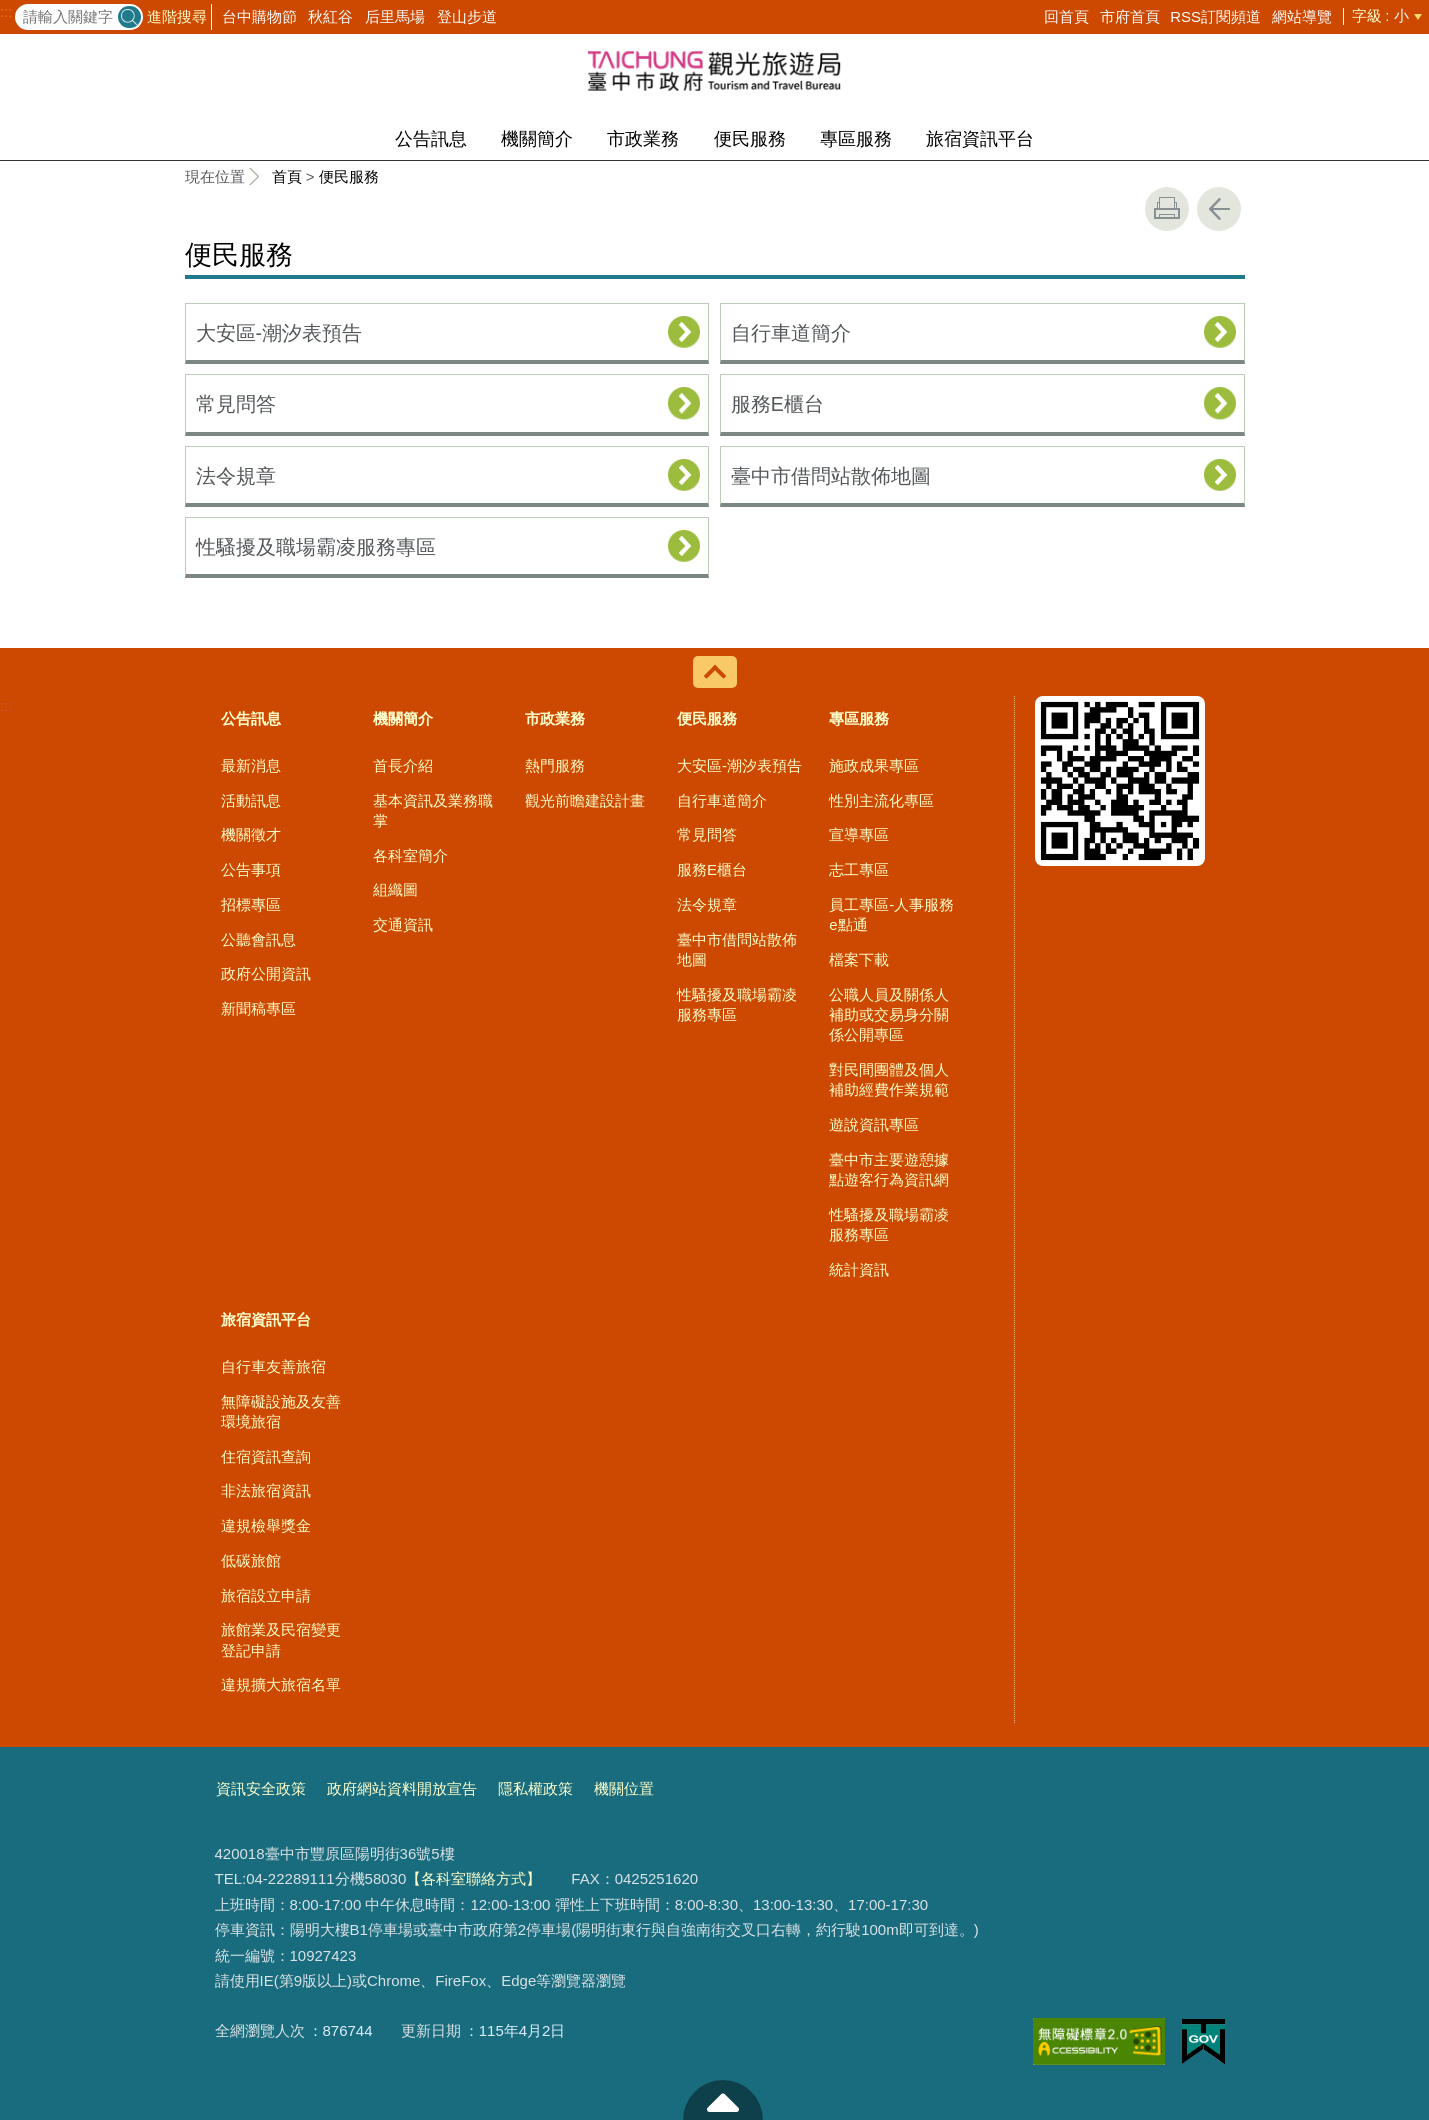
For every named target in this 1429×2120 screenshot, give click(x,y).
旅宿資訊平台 (980, 139)
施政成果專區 (874, 765)
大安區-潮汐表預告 (279, 333)
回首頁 (1066, 16)
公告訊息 (431, 139)
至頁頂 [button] (723, 2100)
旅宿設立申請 (266, 1595)
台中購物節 (259, 16)
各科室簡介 (410, 855)
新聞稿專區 (258, 1008)
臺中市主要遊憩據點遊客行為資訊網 (889, 1169)
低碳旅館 (251, 1560)
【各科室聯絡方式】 (473, 1878)
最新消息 (251, 765)
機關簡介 (537, 139)
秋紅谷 (330, 16)
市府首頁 (1130, 16)
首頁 (287, 176)
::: (6, 12)
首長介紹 (403, 765)
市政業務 (643, 139)
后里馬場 (395, 16)
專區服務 (856, 139)
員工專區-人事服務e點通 (891, 914)
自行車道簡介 (791, 333)
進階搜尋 (177, 16)
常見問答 (236, 404)
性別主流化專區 (881, 800)
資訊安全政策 (261, 1788)
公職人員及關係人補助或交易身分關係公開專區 (889, 1015)
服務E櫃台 (777, 404)
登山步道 (467, 16)
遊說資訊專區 (874, 1124)
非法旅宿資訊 (266, 1490)
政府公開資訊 (266, 973)
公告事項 (251, 869)
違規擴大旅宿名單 (281, 1684)
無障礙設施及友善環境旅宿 (281, 1411)
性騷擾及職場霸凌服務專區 (316, 547)
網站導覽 (1302, 16)
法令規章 (236, 476)
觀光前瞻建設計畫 (585, 800)
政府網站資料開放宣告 (402, 1788)
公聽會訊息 (258, 939)
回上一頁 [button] (1219, 209)
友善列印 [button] (1167, 209)
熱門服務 (555, 765)
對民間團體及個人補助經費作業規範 (889, 1079)
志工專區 (859, 869)
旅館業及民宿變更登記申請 (281, 1639)
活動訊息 (251, 800)
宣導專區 (859, 834)
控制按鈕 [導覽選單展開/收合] (715, 672)
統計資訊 (859, 1269)
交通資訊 (403, 924)
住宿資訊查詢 (266, 1456)
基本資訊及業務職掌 (433, 810)
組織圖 (395, 889)
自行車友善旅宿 (273, 1366)
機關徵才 (251, 834)
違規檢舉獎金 (266, 1525)
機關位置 (624, 1788)
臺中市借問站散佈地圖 (831, 476)
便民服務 (750, 139)
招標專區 (251, 904)
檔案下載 (859, 959)
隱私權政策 (535, 1788)
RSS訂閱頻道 (1215, 16)
